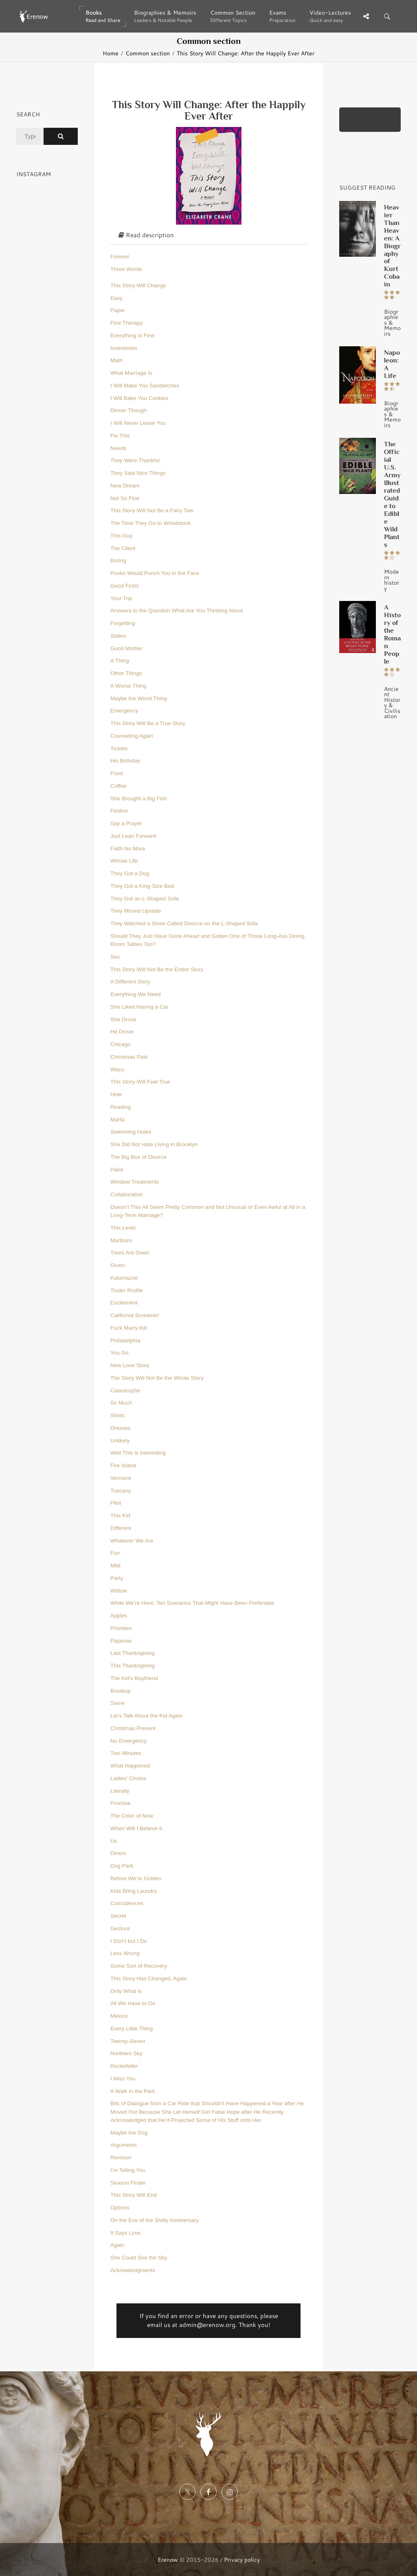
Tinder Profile (126, 1290)
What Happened (130, 1766)
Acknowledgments (132, 2270)
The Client (123, 548)
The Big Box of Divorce (138, 1157)
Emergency (124, 711)
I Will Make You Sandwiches (144, 385)
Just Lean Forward (133, 836)
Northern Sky (126, 2053)
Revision (121, 2157)
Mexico (119, 2016)
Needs (118, 448)
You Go (119, 1353)
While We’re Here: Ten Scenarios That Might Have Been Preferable (192, 1603)
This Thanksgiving (132, 1666)
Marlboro (121, 1240)
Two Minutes (125, 1753)
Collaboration (126, 1194)
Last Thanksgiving (132, 1653)
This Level (123, 1228)
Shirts (117, 1415)
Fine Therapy (126, 323)
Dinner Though (128, 410)
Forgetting (122, 623)
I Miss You (123, 2079)
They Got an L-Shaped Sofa (144, 899)
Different (120, 1528)
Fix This (119, 436)
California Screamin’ (135, 1315)
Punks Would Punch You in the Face (154, 573)
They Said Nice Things (138, 473)
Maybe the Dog (129, 2133)
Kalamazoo (124, 1278)
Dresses (120, 1428)
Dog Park (121, 1866)
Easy (116, 298)
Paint (116, 1170)
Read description (146, 235)
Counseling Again (131, 736)
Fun (115, 1553)
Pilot (115, 1503)
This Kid (120, 1515)
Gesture (120, 1928)
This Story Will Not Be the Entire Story (156, 969)
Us (113, 1841)
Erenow (168, 2559)
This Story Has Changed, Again (148, 1978)
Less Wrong (125, 1953)
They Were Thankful (135, 460)
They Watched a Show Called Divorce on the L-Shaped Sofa (184, 923)
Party (116, 1578)
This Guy (121, 536)
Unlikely (119, 1441)
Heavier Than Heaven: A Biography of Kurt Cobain (392, 245)
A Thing (119, 661)
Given (117, 1265)
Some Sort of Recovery (138, 1966)
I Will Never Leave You (138, 423)
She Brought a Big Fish (138, 798)
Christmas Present (133, 1728)
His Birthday (125, 761)
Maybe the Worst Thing (138, 698)
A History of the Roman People (392, 634)
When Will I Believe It (136, 1828)
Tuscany (120, 1491)
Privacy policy (242, 2559)
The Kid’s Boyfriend (134, 1678)
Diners (118, 1853)
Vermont (120, 1478)
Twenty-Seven (127, 2041)
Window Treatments (134, 1182)
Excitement (124, 1303)
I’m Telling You (127, 2170)
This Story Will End (133, 2195)
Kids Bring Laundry (133, 1891)
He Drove (122, 1032)
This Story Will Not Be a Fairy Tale (152, 510)
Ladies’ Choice (128, 1778)
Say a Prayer (126, 823)
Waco (117, 1069)
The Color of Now (131, 1816)
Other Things (126, 673)
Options (119, 2208)
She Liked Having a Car (139, 1007)
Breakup (120, 1691)
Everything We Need (135, 994)
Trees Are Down (129, 1253)
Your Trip (121, 598)
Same (117, 1703)
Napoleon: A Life (392, 364)
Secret (118, 1916)
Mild (115, 1565)
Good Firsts (124, 586)
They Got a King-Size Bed (142, 886)
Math (116, 360)
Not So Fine (124, 498)
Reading (120, 1107)
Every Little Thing (131, 2028)
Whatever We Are (132, 1541)
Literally (119, 1791)
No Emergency (128, 1741)
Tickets (118, 748)
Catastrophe (125, 1390)
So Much (121, 1403)
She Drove (123, 1019)
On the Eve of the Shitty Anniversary (154, 2220)
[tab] (208, 236)
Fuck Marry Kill (128, 1328)
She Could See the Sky (138, 2258)
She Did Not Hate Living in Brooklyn (154, 1144)
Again (117, 2245)
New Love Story (129, 1365)
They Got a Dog (129, 873)
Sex (115, 957)
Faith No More (127, 849)
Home (111, 53)
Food (116, 773)
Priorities (121, 1628)
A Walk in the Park (132, 2091)
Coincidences (126, 1903)
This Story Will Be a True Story (147, 723)
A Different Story (130, 982)
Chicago (120, 1044)
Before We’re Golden (136, 1878)
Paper (117, 310)
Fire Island (123, 1465)
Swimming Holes (130, 1132)
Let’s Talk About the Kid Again (146, 1716)
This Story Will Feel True (140, 1082)
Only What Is (126, 1991)
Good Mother (126, 648)
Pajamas (121, 1641)
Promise (120, 1803)
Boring (118, 560)
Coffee (118, 786)
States (118, 636)
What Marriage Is (131, 373)
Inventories (123, 348)
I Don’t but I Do (128, 1941)
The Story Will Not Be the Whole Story (157, 1378)
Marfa (117, 1119)
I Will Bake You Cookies (139, 398)
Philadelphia (125, 1340)
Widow (118, 1591)
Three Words (126, 269)
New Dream (124, 486)
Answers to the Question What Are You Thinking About (176, 610)
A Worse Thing (128, 686)
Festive (119, 811)
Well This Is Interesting (138, 1453)
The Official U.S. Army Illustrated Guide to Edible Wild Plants (392, 494)
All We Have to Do (132, 2003)
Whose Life (124, 861)
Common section (147, 53)
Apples (118, 1615)
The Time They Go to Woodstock (150, 523)
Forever (119, 256)
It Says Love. (126, 2233)
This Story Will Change (138, 285)
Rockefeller (124, 2066)
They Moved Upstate (135, 911)
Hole (116, 1094)
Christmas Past (129, 1057)
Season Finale (127, 2183)
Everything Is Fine (132, 335)
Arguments (123, 2145)
